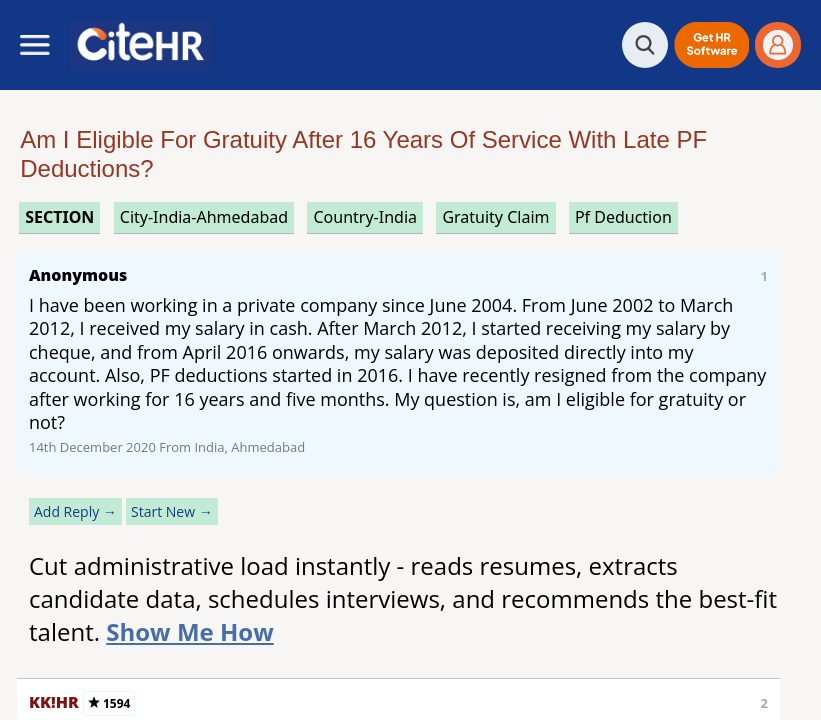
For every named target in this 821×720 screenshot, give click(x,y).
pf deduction (623, 217)
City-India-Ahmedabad (204, 217)
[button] (711, 45)
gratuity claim (495, 217)
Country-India (365, 217)
